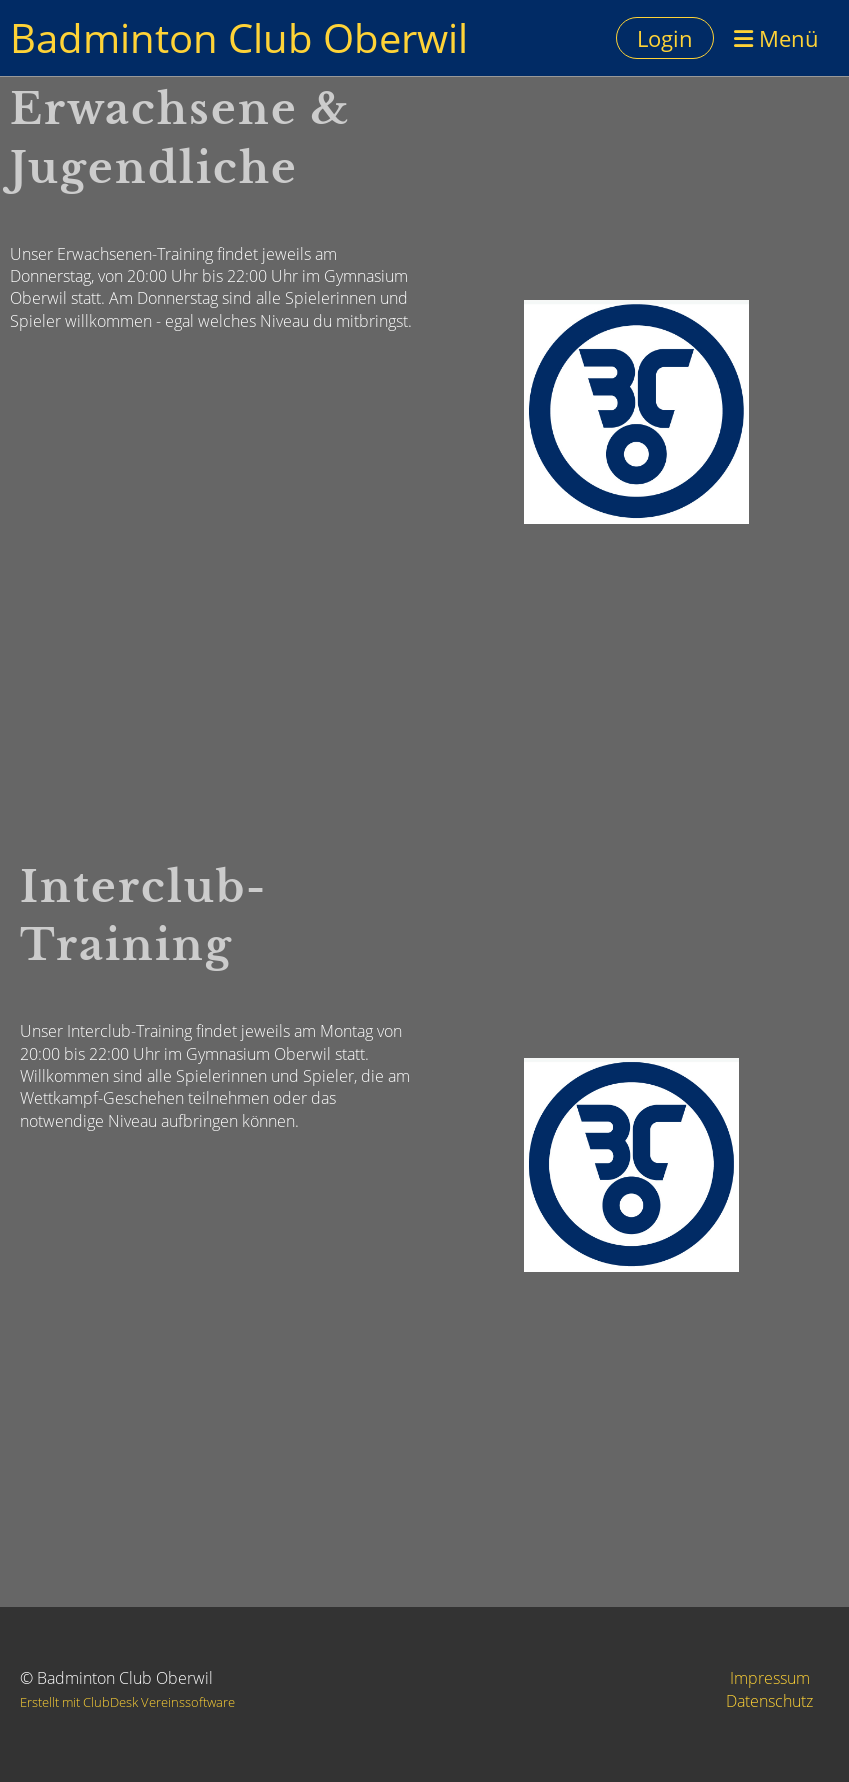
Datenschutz (769, 1701)
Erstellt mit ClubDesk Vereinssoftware (127, 1702)
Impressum (770, 1678)
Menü (776, 38)
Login (665, 38)
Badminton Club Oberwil (239, 37)
